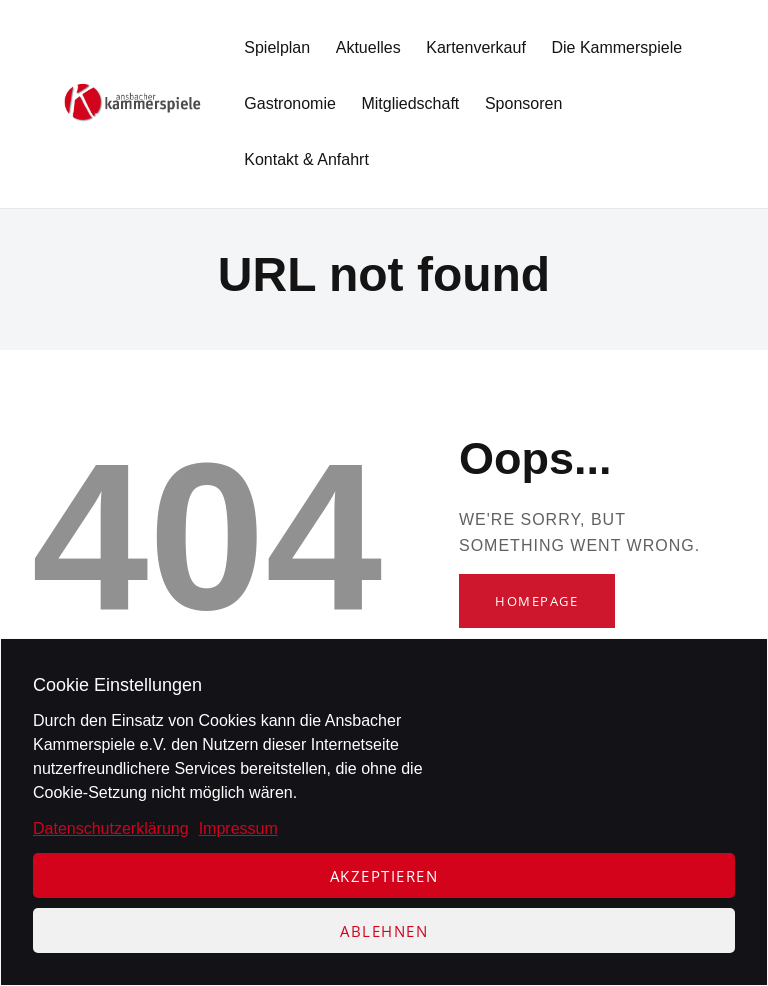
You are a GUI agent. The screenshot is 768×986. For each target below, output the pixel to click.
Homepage (536, 601)
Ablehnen (384, 931)
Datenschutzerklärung (111, 828)
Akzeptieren (384, 876)
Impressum (238, 828)
